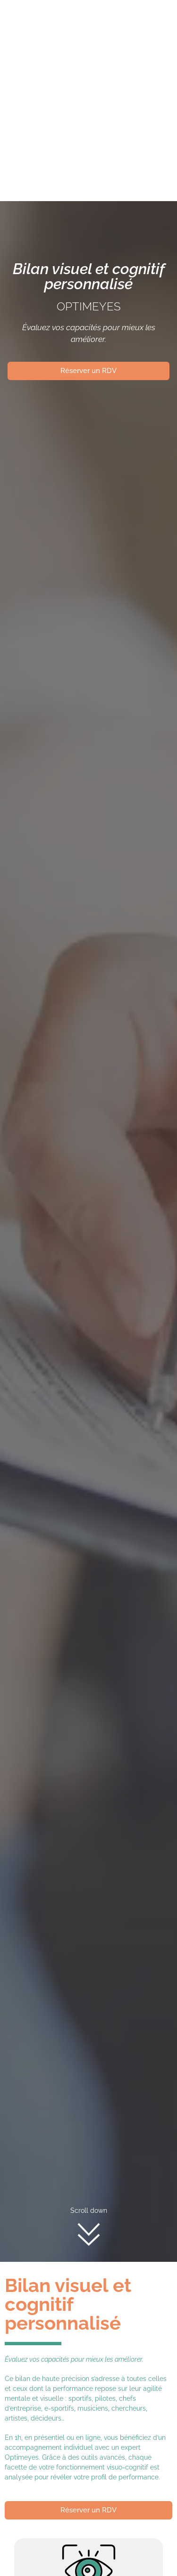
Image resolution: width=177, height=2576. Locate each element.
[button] (96, 142)
